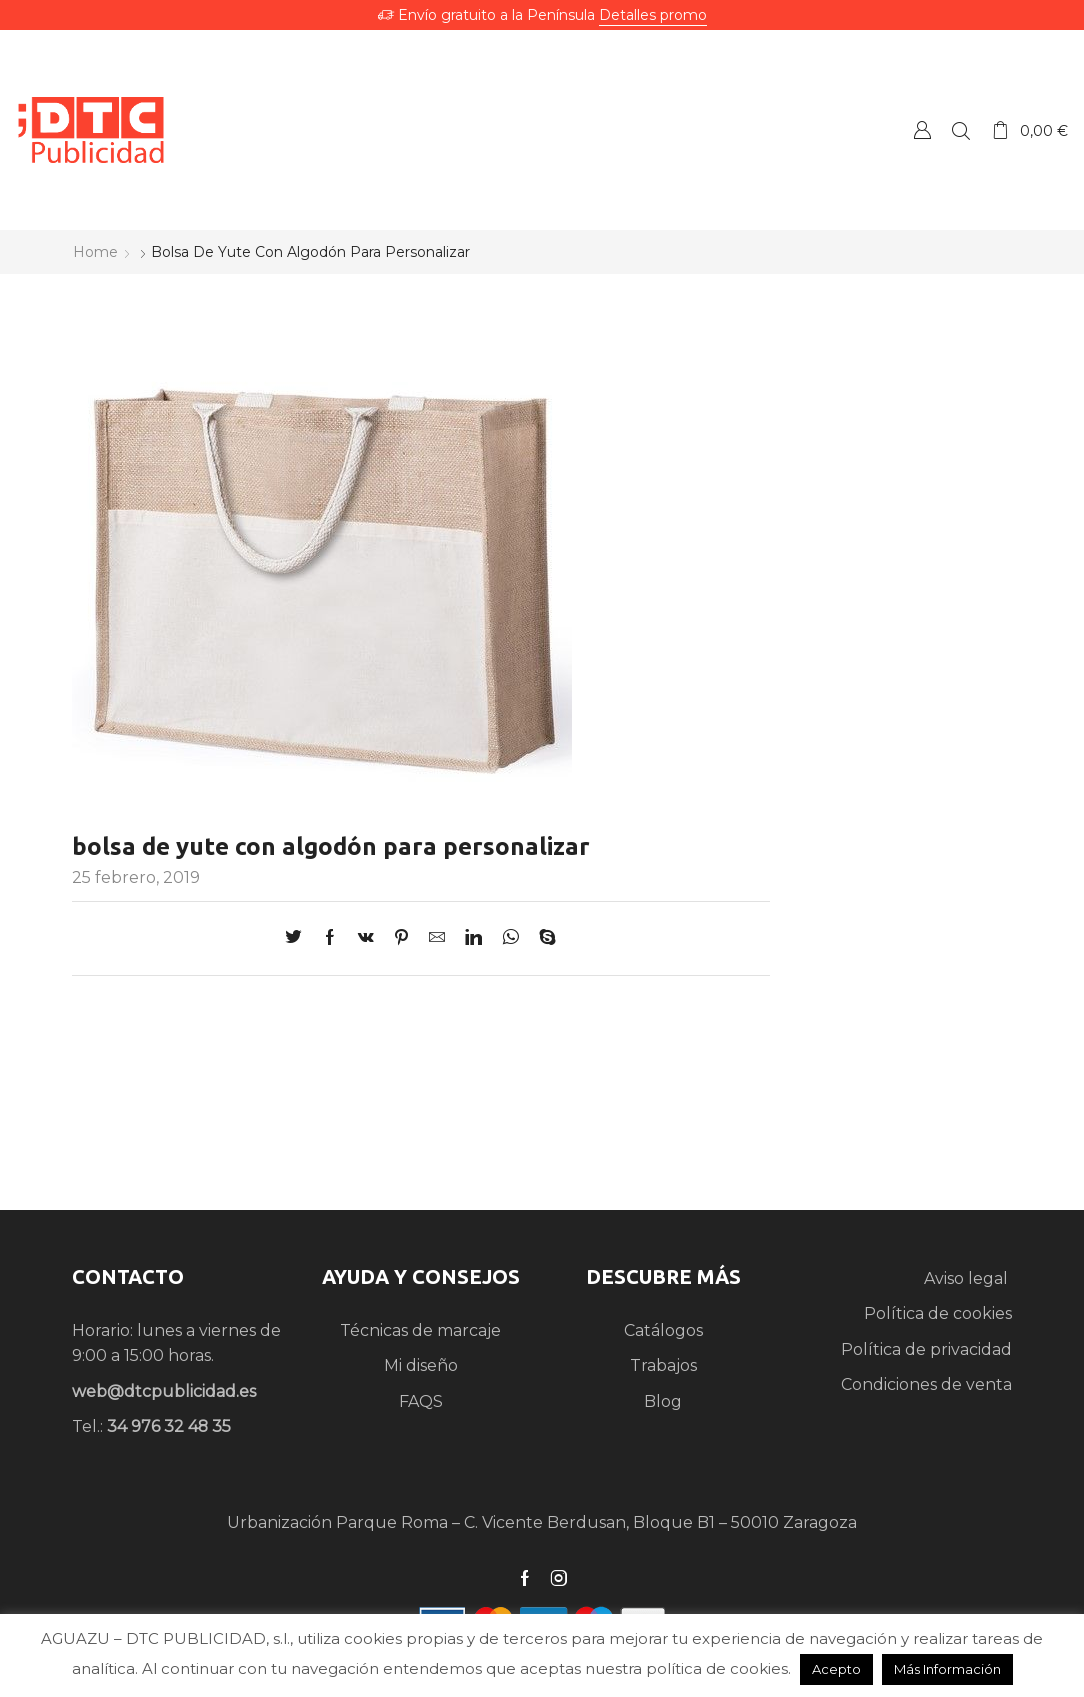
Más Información (947, 1669)
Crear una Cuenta (922, 129)
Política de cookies (938, 1313)
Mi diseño (421, 1365)
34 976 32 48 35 (169, 1426)
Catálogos (663, 1330)
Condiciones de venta (926, 1384)
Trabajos (663, 1365)
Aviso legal (968, 1278)
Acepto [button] (836, 1669)
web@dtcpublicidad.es (164, 1391)
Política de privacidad (926, 1349)
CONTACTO (128, 1276)
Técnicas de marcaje (420, 1330)
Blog (663, 1401)
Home (95, 252)
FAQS (421, 1401)
